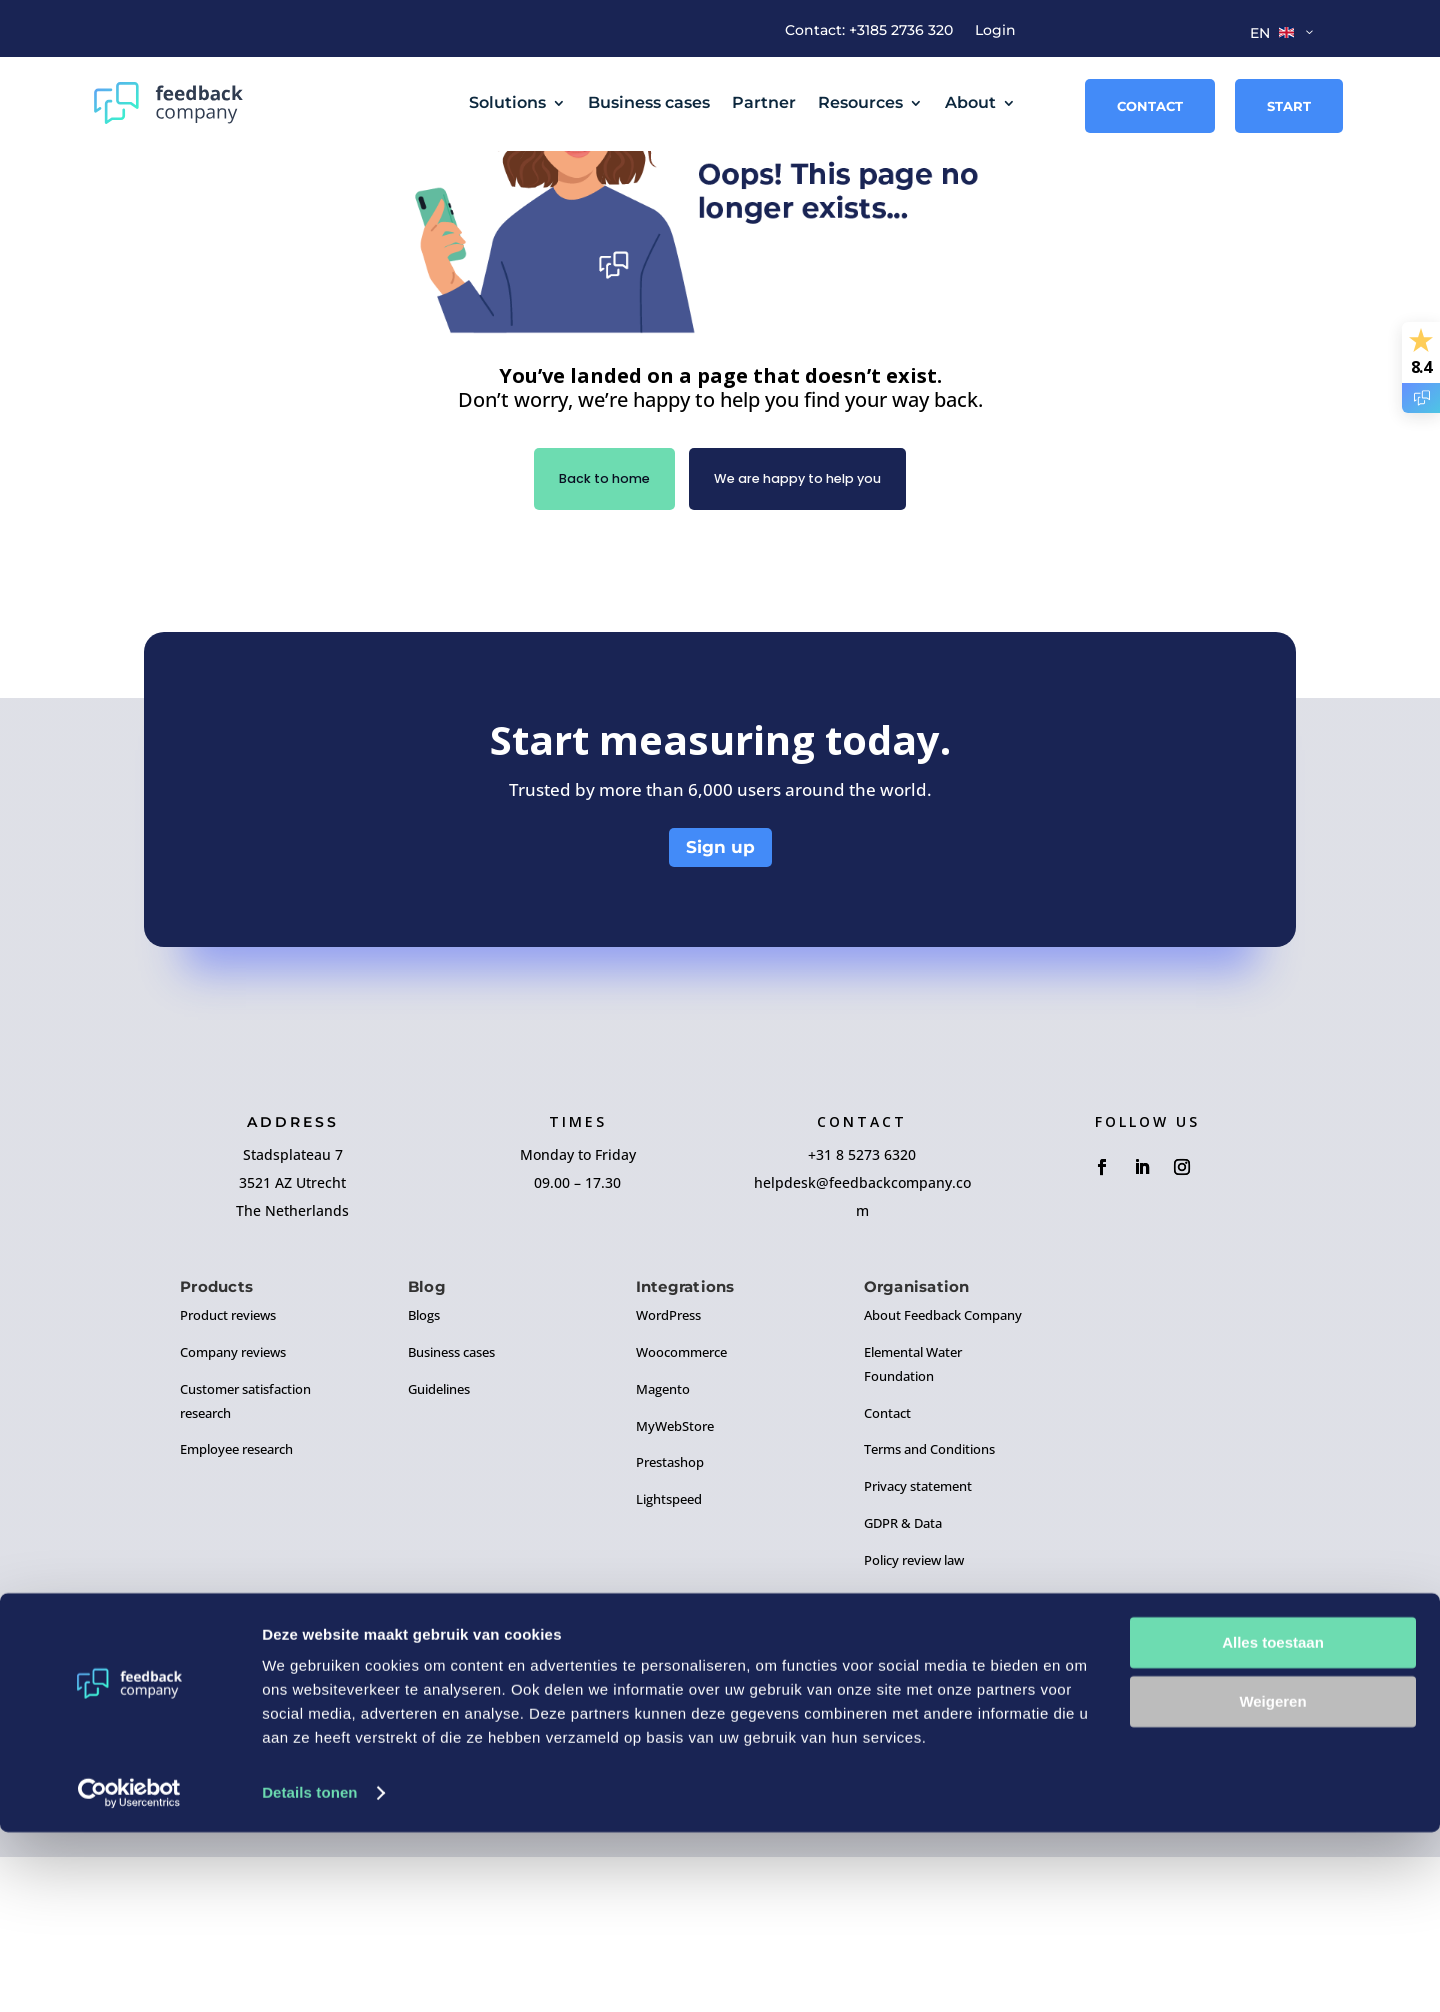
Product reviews (228, 1470)
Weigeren (1272, 1880)
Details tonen (309, 1972)
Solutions (507, 102)
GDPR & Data (903, 1678)
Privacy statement (918, 1641)
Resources (860, 102)
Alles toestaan (1273, 1822)
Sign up (720, 1003)
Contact (1150, 106)
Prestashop (670, 1618)
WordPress (668, 1470)
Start (1289, 106)
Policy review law (914, 1715)
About (970, 102)
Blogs (424, 1470)
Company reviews (233, 1507)
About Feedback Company (943, 1470)
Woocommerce (681, 1507)
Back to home (588, 632)
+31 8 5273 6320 (862, 1309)
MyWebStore (675, 1581)
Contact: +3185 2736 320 (869, 31)
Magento (663, 1544)
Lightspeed (669, 1654)
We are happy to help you (805, 632)
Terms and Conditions (929, 1605)
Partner (764, 102)
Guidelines (439, 1544)
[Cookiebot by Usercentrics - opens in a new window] (129, 1973)
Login (995, 31)
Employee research (236, 1605)
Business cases (649, 102)
